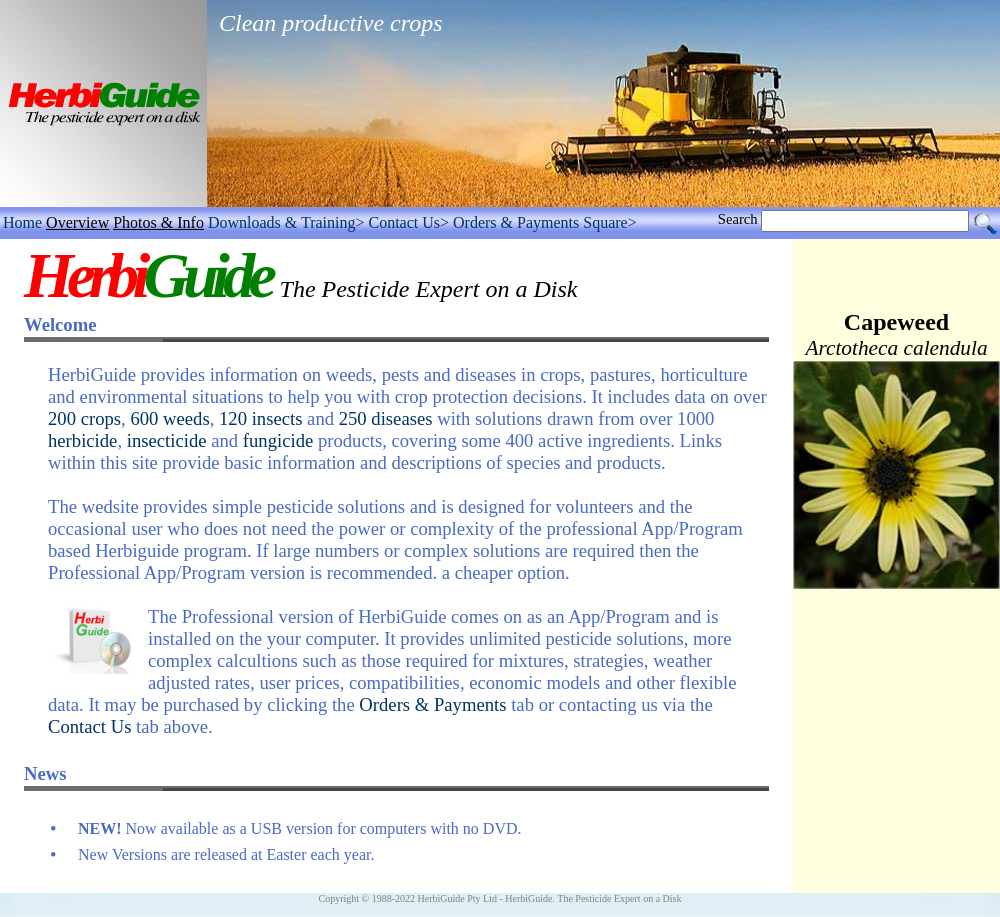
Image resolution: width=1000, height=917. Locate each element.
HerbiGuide (528, 898)
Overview (77, 222)
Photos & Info (158, 222)
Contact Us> (408, 222)
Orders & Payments (432, 704)
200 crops (84, 418)
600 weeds (169, 418)
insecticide (167, 440)
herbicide (82, 440)
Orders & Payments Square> (545, 222)
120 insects (260, 418)
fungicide (278, 440)
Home (22, 222)
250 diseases (386, 418)
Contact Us (89, 726)
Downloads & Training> (286, 222)
